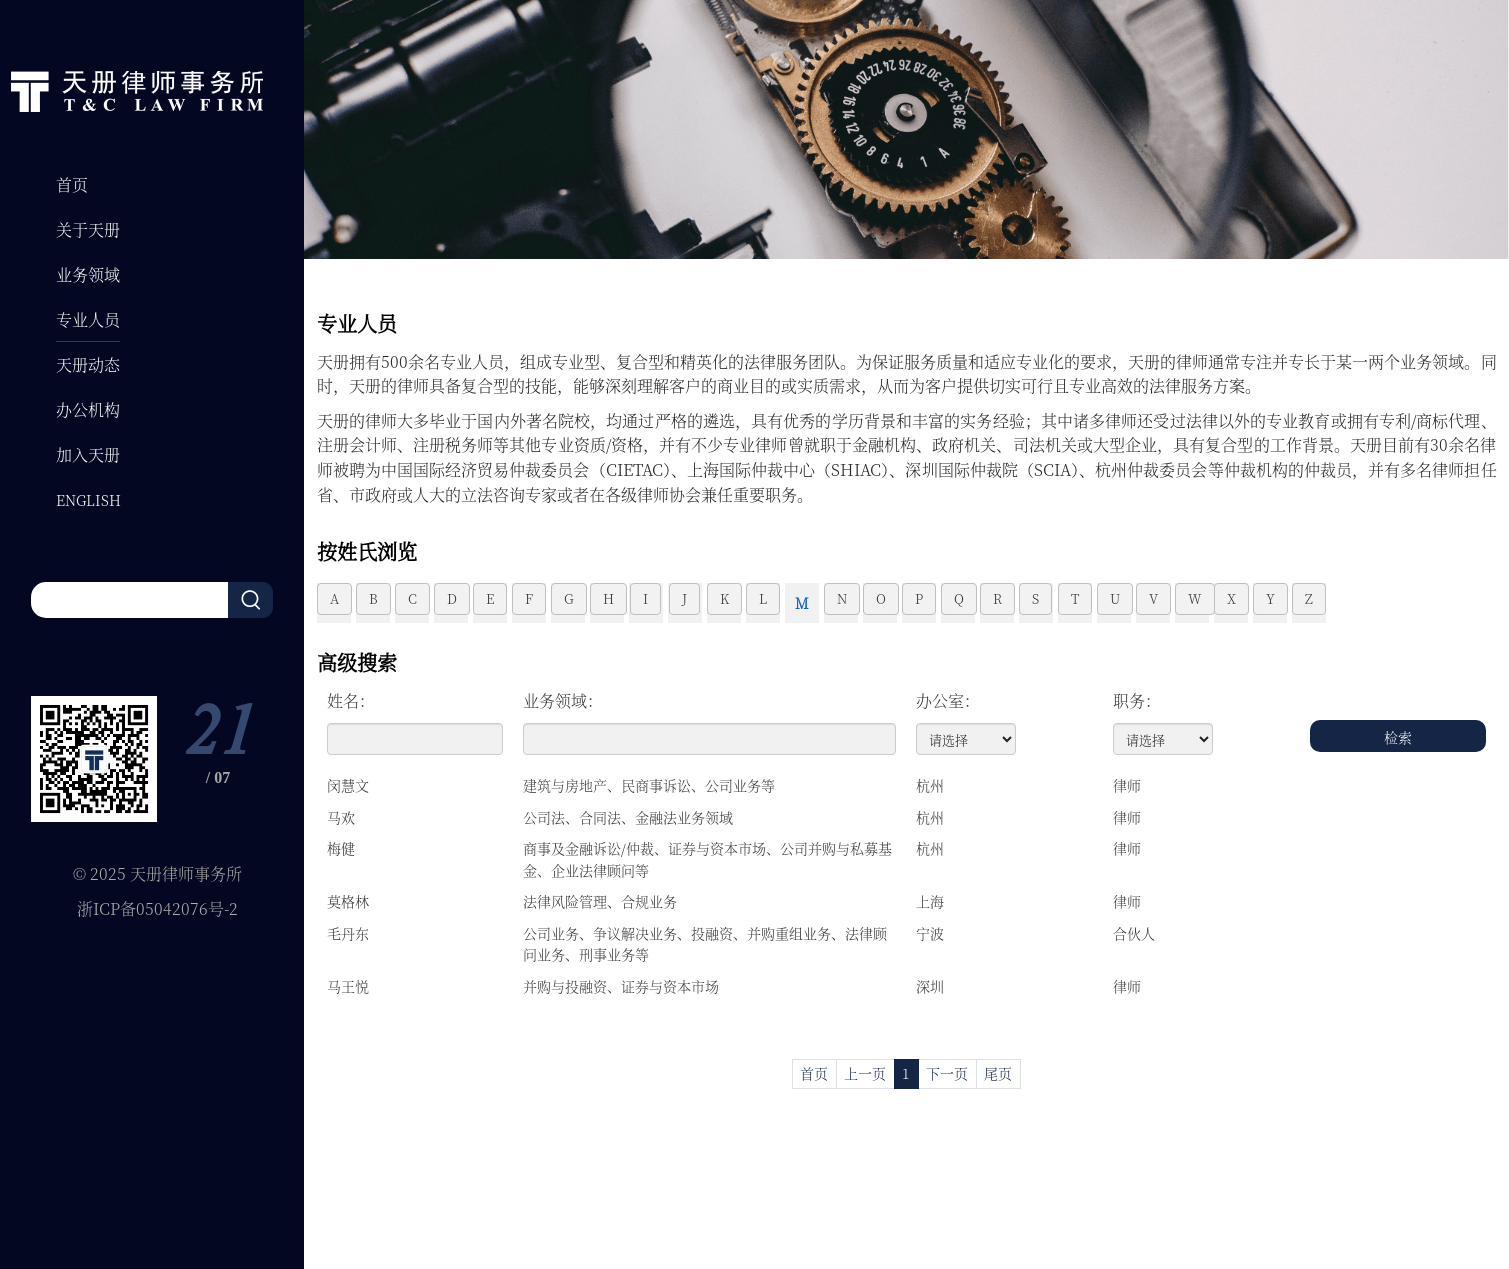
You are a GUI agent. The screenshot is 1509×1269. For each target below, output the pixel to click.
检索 (1398, 737)
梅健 (341, 848)
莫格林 (348, 901)
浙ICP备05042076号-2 (157, 908)
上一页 (865, 1073)
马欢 (341, 817)
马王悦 (348, 986)
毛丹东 (348, 933)
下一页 (947, 1073)
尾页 (998, 1073)
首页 (814, 1073)
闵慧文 (348, 785)
